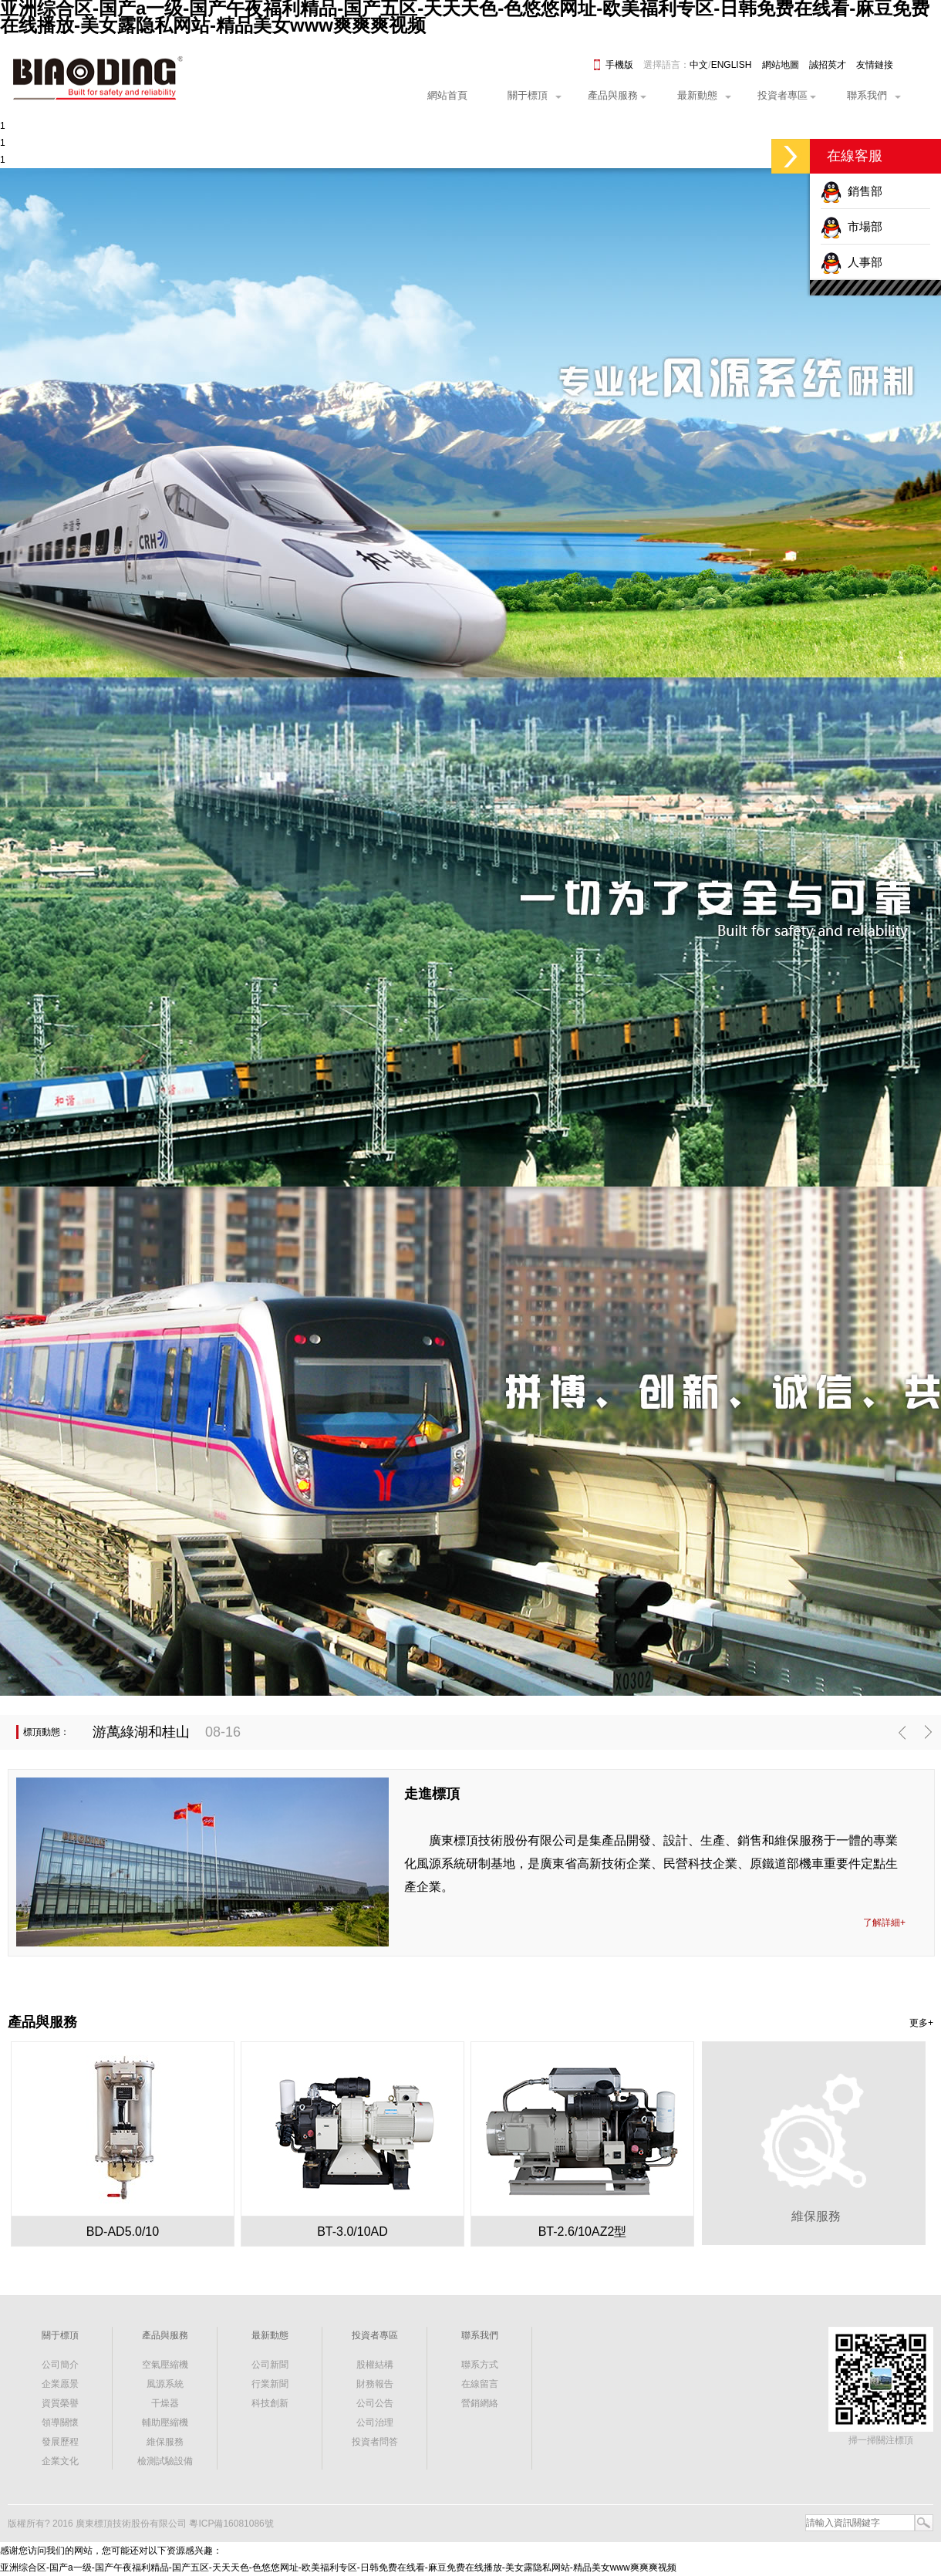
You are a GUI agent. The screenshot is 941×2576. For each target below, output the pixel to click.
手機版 (619, 64)
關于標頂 (528, 95)
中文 (699, 64)
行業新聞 (269, 2383)
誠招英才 (827, 64)
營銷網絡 (479, 2403)
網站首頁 (447, 95)
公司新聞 (269, 2364)
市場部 (851, 226)
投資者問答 (375, 2441)
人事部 (851, 261)
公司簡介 (60, 2364)
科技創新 (269, 2403)
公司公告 (374, 2403)
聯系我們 (867, 95)
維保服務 (165, 2441)
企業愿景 (60, 2383)
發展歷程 (60, 2441)
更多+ (921, 2022)
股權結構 (374, 2364)
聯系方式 (479, 2364)
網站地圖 (780, 64)
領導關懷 (60, 2422)
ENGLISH (731, 64)
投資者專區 (782, 95)
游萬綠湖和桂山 (141, 1732)
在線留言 (479, 2383)
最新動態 (697, 95)
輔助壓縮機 (165, 2422)
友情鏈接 (874, 64)
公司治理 (374, 2422)
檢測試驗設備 (165, 2461)
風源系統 (165, 2383)
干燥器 (165, 2403)
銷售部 (851, 191)
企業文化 (60, 2461)
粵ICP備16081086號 (231, 2523)
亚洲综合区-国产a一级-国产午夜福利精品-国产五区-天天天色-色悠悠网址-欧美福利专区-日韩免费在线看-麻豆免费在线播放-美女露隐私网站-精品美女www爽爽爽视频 (338, 2567)
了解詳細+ (884, 1922)
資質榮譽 (60, 2403)
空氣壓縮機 (165, 2364)
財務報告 (374, 2383)
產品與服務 (613, 95)
